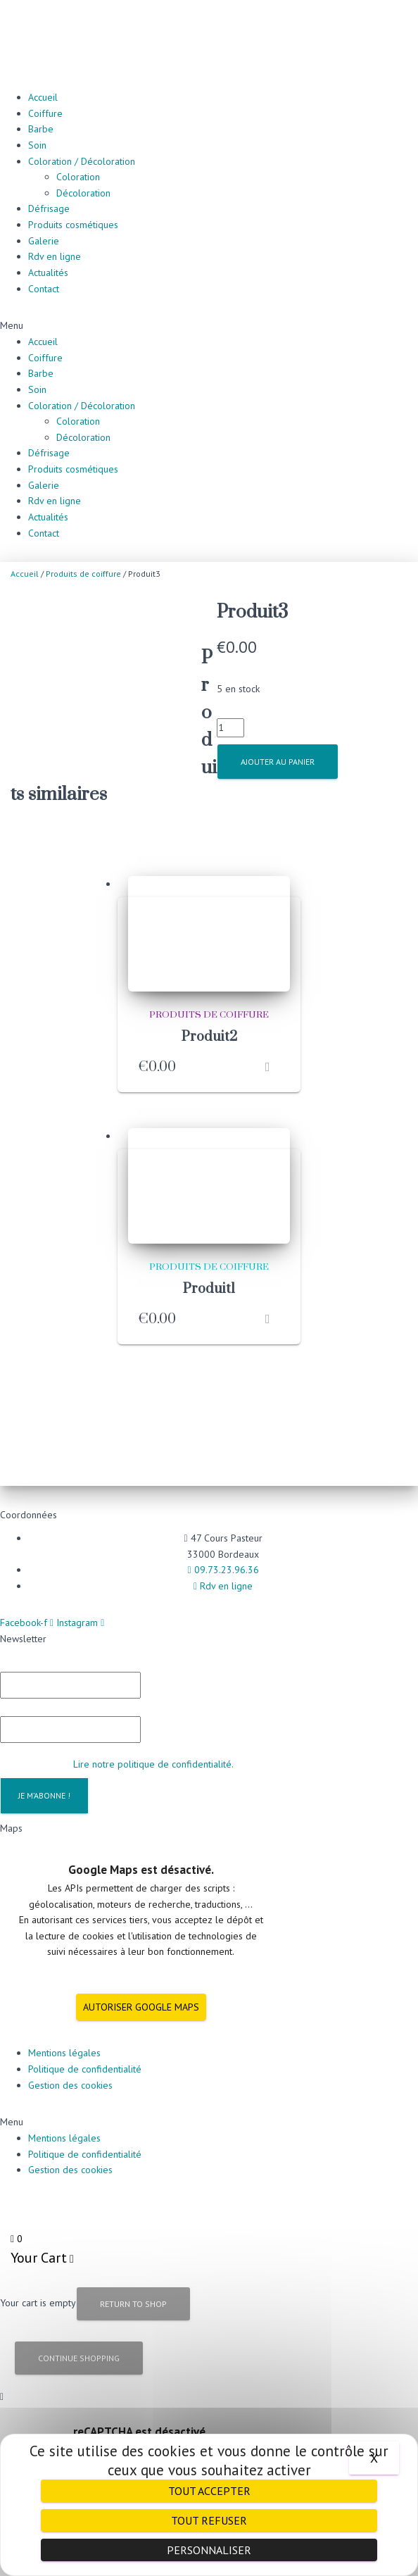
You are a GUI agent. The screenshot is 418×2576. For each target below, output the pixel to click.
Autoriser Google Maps (141, 1976)
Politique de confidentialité (84, 2038)
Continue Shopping (79, 2327)
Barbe (40, 129)
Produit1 (209, 1259)
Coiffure (45, 113)
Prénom (20, 1630)
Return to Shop (133, 2273)
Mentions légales (64, 2022)
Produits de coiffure (83, 573)
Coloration (78, 176)
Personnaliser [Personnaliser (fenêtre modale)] (209, 2550)
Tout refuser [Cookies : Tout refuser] (209, 2520)
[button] (209, 326)
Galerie (43, 241)
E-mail (20, 1675)
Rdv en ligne (54, 256)
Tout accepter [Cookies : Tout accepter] (209, 2491)
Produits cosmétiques (73, 224)
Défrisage (49, 208)
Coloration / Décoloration (81, 161)
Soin (37, 145)
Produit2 (209, 1006)
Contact (43, 288)
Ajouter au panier (278, 761)
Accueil (43, 97)
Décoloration (83, 193)
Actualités (48, 272)
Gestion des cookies (70, 2054)
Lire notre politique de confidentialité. (153, 1733)
